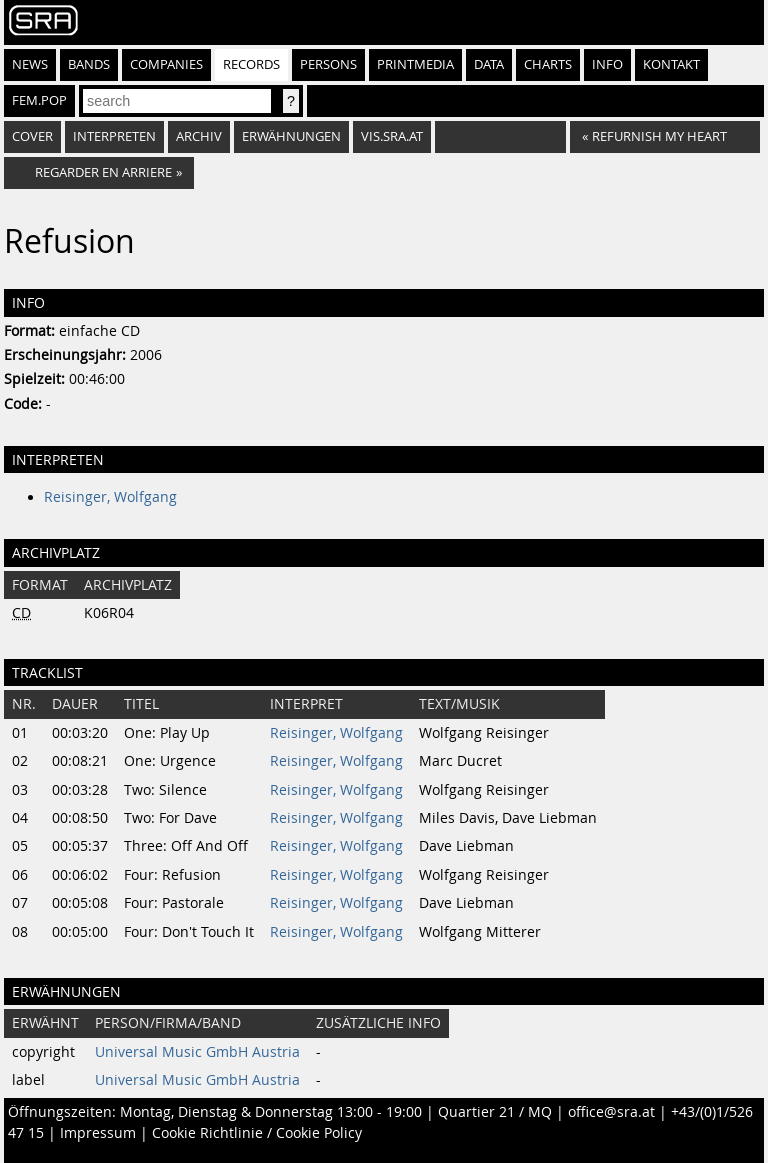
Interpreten (114, 136)
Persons (328, 64)
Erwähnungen (291, 136)
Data (489, 64)
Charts (548, 64)
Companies (166, 64)
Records (251, 64)
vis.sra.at (392, 136)
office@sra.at (611, 1112)
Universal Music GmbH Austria (197, 1052)
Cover (32, 136)
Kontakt (671, 64)
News (30, 64)
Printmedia (415, 64)
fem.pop (39, 100)
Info (607, 64)
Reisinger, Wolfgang (110, 497)
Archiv (199, 136)
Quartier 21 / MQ (495, 1112)
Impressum (98, 1133)
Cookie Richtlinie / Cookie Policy (257, 1133)
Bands (89, 64)
